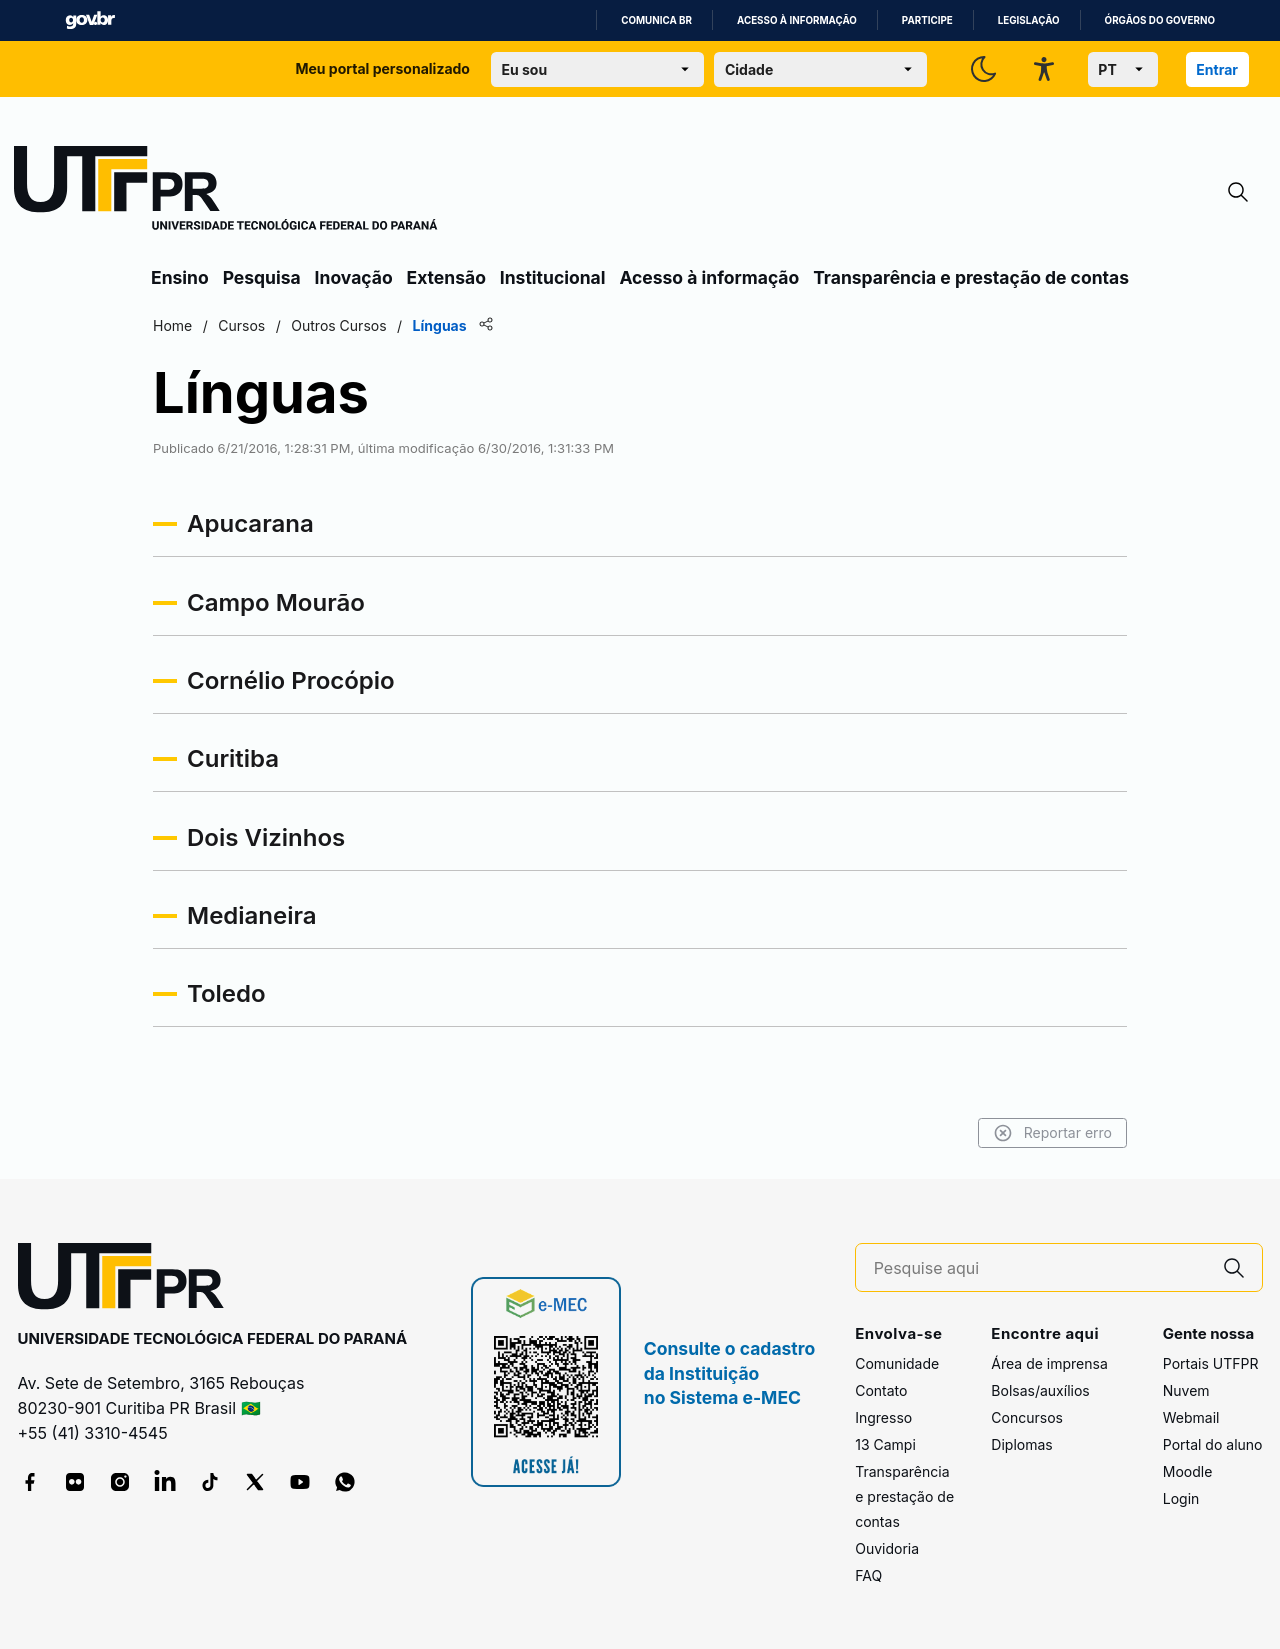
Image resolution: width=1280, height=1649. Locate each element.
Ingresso (883, 1417)
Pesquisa (262, 277)
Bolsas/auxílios (1040, 1390)
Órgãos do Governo (1160, 20)
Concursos (1027, 1417)
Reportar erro (1052, 1133)
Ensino (180, 277)
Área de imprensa (1049, 1363)
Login (1181, 1498)
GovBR (90, 20)
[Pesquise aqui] (1040, 1268)
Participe (927, 20)
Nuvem (1186, 1390)
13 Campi (885, 1444)
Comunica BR (656, 20)
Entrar (1217, 69)
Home (172, 325)
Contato (881, 1390)
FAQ (868, 1575)
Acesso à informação (797, 20)
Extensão (446, 277)
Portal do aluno (1213, 1444)
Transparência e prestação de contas (971, 277)
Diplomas (1021, 1444)
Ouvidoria (887, 1548)
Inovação (354, 277)
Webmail (1191, 1417)
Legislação (1029, 20)
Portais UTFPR (1211, 1363)
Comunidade (897, 1363)
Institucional (553, 277)
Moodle (1188, 1471)
